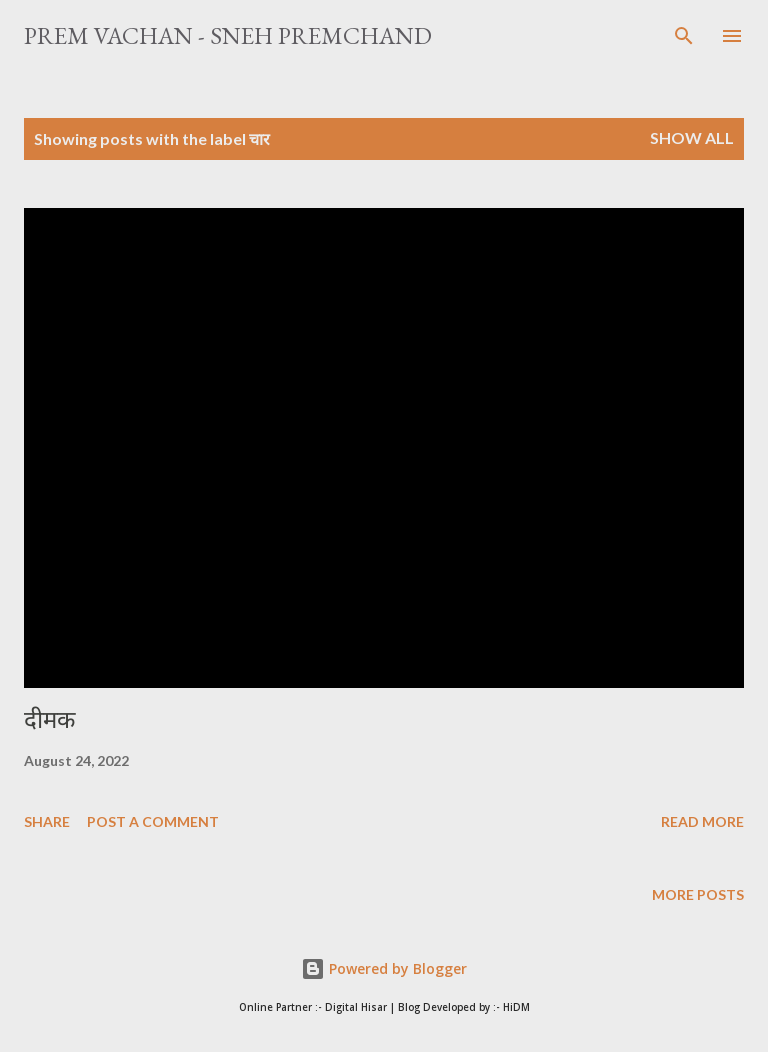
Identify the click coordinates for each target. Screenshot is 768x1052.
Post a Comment (153, 821)
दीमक (49, 719)
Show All (692, 137)
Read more (702, 821)
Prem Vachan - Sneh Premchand (228, 35)
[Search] (684, 36)
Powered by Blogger (384, 968)
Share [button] (47, 821)
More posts (698, 894)
